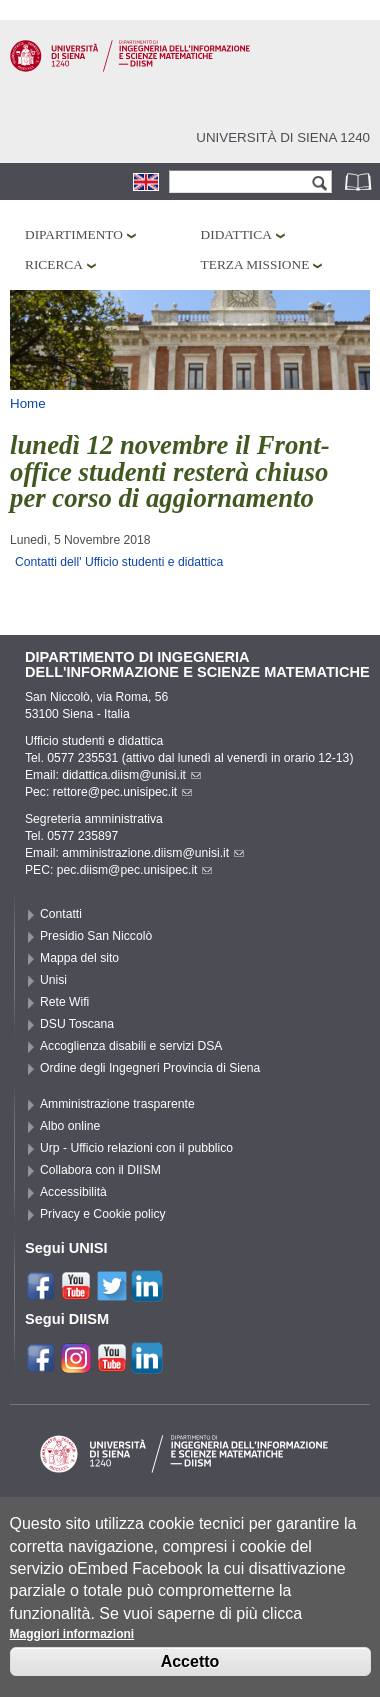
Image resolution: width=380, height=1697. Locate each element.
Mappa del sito (79, 958)
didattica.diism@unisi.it (131, 775)
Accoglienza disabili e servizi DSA (131, 1046)
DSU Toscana (77, 1024)
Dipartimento (74, 234)
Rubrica (360, 181)
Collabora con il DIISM (100, 1170)
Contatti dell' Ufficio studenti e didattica (119, 562)
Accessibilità (73, 1192)
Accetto (190, 1672)
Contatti (61, 914)
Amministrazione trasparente (117, 1104)
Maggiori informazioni (72, 1645)
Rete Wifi (64, 1002)
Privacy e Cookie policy (103, 1214)
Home (28, 403)
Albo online (70, 1126)
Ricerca (54, 264)
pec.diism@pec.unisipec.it (135, 870)
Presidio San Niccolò (96, 936)
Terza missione (255, 264)
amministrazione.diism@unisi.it (153, 853)
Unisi (53, 980)
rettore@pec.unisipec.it (123, 792)
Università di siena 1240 (283, 137)
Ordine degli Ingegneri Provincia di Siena (150, 1068)
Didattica (236, 234)
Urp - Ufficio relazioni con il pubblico (136, 1148)
